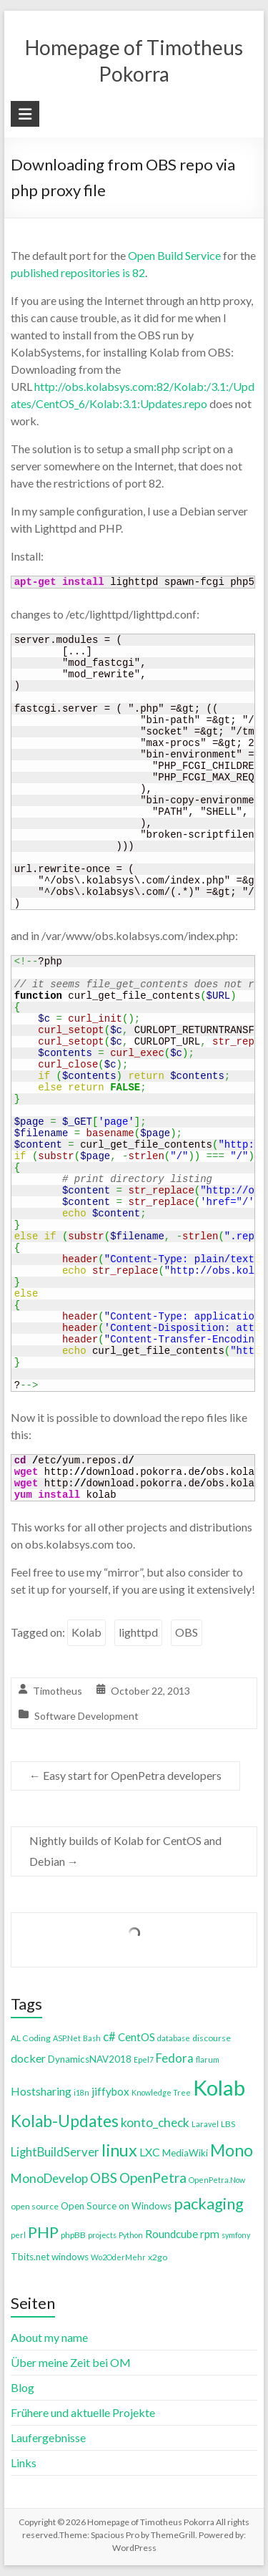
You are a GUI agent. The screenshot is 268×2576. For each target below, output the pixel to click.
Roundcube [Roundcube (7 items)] (171, 2233)
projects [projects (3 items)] (102, 2235)
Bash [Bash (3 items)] (92, 2038)
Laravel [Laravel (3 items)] (205, 2124)
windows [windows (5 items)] (70, 2256)
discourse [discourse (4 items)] (211, 2038)
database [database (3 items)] (173, 2038)
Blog (22, 2387)
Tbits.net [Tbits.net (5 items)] (30, 2256)
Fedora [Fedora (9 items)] (175, 2058)
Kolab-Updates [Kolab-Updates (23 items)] (65, 2121)
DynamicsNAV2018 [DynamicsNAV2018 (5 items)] (89, 2059)
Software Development (86, 1716)
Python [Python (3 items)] (131, 2235)
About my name (49, 2337)
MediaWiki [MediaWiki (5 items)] (185, 2153)
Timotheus (57, 1691)
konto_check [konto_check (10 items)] (155, 2122)
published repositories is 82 (78, 272)
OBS (186, 1632)
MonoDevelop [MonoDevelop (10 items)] (49, 2178)
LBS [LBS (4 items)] (228, 2124)
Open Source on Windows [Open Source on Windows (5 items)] (116, 2206)
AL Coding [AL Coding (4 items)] (31, 2038)
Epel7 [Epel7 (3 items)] (144, 2059)
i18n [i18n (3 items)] (81, 2092)
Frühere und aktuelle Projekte (83, 2412)
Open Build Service (174, 255)
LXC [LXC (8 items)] (149, 2152)
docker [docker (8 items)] (28, 2058)
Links (23, 2462)
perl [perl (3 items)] (18, 2235)
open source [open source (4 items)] (35, 2206)
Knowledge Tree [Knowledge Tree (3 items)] (161, 2092)
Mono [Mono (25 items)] (231, 2150)
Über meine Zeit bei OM (71, 2362)
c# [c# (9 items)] (109, 2036)
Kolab (86, 1632)
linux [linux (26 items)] (119, 2150)
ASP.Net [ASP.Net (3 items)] (67, 2038)
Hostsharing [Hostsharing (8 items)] (41, 2091)
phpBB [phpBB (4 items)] (73, 2234)
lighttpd (138, 1632)
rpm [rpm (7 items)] (209, 2233)
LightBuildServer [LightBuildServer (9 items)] (55, 2151)
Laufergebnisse (48, 2437)
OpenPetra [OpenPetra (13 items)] (153, 2177)
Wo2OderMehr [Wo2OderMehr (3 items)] (118, 2257)
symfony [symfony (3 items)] (236, 2235)
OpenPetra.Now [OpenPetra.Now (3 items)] (217, 2179)
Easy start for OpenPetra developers (125, 1775)
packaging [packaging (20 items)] (209, 2203)
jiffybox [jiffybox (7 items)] (110, 2091)
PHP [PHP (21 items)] (43, 2232)
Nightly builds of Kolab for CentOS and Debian (125, 1851)
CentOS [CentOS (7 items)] (136, 2036)
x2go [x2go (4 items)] (157, 2257)
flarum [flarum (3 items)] (207, 2059)
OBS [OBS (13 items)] (103, 2177)
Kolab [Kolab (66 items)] (219, 2087)
